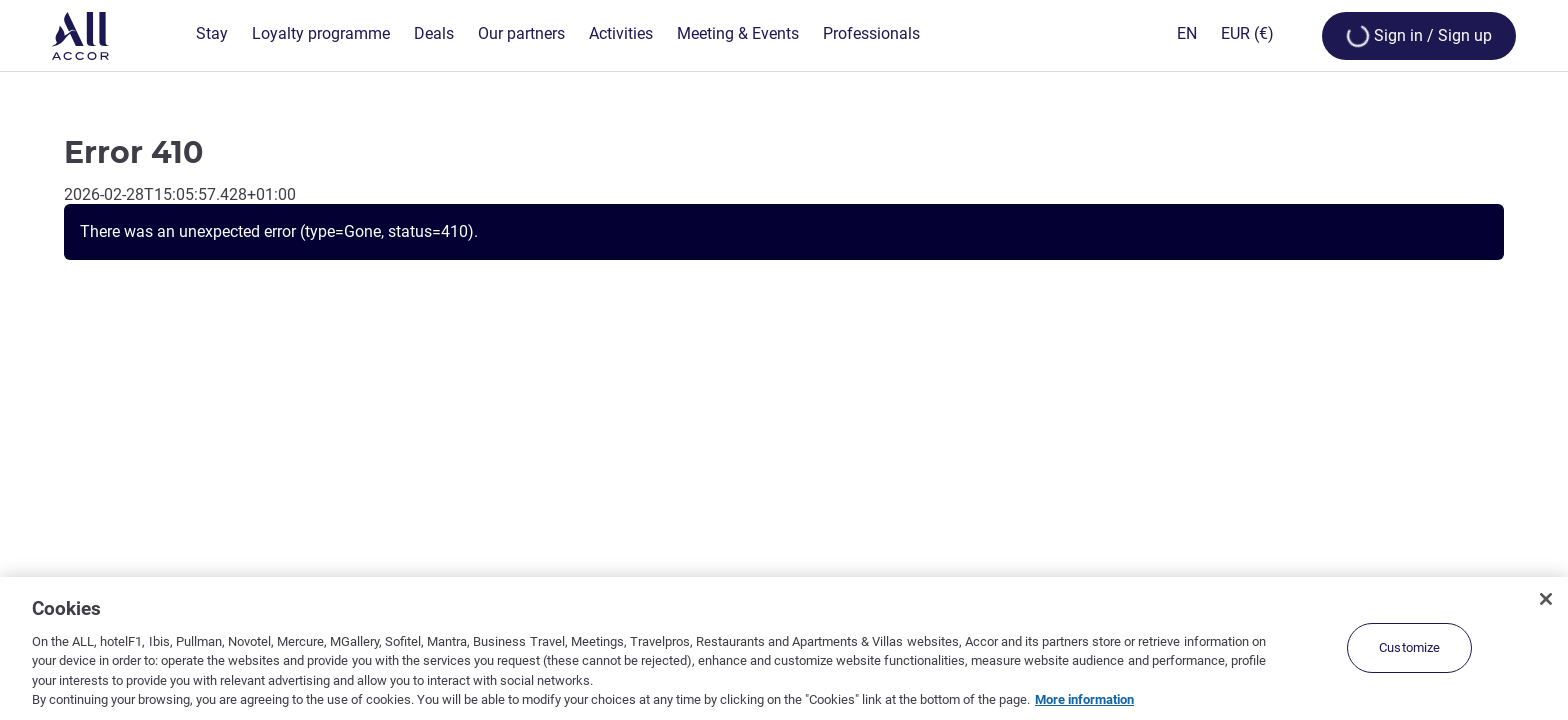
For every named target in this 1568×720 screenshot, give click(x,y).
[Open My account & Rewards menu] (1419, 36)
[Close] (1546, 599)
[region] (784, 648)
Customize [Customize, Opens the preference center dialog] (1409, 647)
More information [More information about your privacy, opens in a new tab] (1084, 699)
